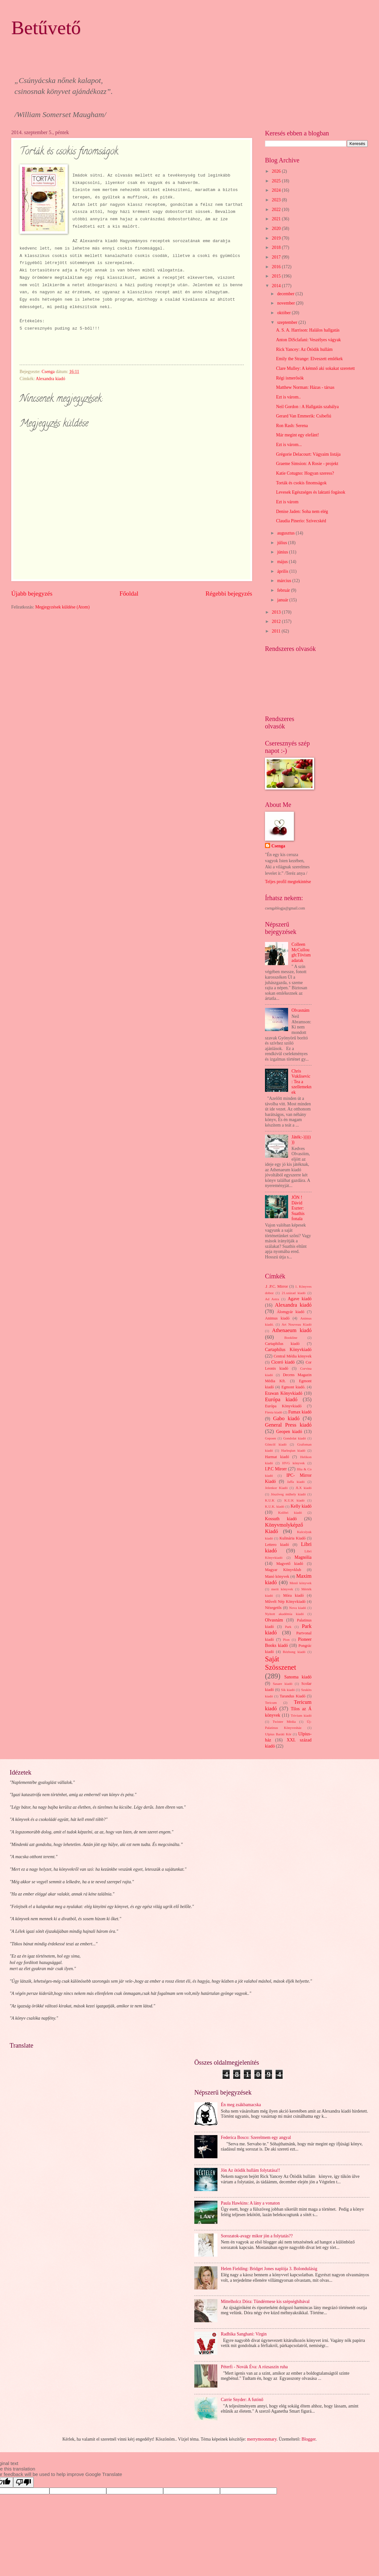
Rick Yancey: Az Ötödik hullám (304, 349)
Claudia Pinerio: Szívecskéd (301, 520)
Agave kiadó (300, 1298)
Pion (286, 1639)
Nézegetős (273, 1607)
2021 (277, 218)
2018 (277, 247)
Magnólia (303, 1557)
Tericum (271, 1702)
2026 (277, 171)
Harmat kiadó (277, 1457)
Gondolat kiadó (294, 1438)
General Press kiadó (288, 1425)
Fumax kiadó (300, 1412)
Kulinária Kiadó (292, 1538)
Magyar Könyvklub (283, 1569)
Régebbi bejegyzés (229, 593)
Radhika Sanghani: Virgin (244, 2334)
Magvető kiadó (289, 1563)
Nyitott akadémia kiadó (284, 1614)
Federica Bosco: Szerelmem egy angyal (256, 2137)
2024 (277, 190)
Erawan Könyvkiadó (283, 1393)
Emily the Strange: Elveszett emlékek (309, 358)
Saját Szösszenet (280, 1663)
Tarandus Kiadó (292, 1696)
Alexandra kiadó (50, 378)
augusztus (286, 533)
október (284, 312)
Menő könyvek (301, 1583)
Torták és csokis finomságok (301, 482)
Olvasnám (301, 1010)
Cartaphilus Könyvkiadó (288, 1349)
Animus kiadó (277, 1318)
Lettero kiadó (277, 1544)
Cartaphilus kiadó (282, 1343)
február (284, 590)
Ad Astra (272, 1299)
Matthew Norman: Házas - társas (305, 387)
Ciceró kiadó (283, 1362)
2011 (277, 631)
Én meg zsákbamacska (241, 2104)
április (283, 571)
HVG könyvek (293, 1463)
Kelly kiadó (301, 1506)
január (283, 600)
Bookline (290, 1337)
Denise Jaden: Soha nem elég (302, 511)
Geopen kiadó (289, 1431)
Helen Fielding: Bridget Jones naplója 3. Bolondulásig (269, 2268)
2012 (277, 621)
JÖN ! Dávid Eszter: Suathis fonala (298, 1208)
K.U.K (269, 1500)
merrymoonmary (262, 2439)
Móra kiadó (293, 1595)
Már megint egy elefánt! (297, 435)
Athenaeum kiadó (292, 1330)
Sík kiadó (288, 1690)
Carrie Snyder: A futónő (242, 2399)
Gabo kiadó (286, 1418)
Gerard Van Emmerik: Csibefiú (303, 416)
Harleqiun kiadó (293, 1450)
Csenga (278, 846)
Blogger (309, 2439)
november (286, 303)
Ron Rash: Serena (292, 425)
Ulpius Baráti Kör (278, 1734)
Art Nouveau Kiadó (297, 1324)
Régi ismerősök (290, 378)
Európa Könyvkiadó (283, 1406)
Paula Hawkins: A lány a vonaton (250, 2203)
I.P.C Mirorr (276, 1468)
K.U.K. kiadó (274, 1506)
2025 (277, 180)
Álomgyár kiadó (290, 1312)
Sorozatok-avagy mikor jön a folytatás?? (257, 2235)
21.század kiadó (293, 1293)
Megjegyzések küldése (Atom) (62, 607)
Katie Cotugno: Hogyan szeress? (305, 473)
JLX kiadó (303, 1488)
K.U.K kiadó (294, 1500)
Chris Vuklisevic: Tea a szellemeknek (302, 1082)
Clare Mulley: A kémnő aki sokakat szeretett (315, 368)
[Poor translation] (23, 2482)
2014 (277, 285)
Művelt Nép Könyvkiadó (285, 1601)
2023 (277, 199)
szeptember (287, 322)
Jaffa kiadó (296, 1482)
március (284, 580)
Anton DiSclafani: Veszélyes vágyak (308, 339)
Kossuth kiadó (281, 1518)
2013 (277, 612)
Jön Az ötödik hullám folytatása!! (250, 2170)
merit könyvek (282, 1589)
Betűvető (46, 27)
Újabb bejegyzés (31, 593)
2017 (277, 257)
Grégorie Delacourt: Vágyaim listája (308, 454)
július (282, 542)
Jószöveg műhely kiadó (288, 1494)
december (286, 293)
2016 (277, 266)
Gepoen (270, 1438)
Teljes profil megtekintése (288, 881)
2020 (277, 228)
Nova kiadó (297, 1608)
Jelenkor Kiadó (276, 1488)
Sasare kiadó (282, 1683)
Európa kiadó (281, 1399)
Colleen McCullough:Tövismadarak (301, 952)
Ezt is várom (287, 501)
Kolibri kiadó (290, 1512)
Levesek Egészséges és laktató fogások (310, 492)
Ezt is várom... (289, 444)
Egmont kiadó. (293, 1387)
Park (288, 1627)
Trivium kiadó (301, 1715)
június (283, 552)
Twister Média (284, 1721)
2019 (277, 238)
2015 (277, 276)
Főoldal (128, 593)
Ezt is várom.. (288, 397)
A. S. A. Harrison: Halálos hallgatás (307, 330)
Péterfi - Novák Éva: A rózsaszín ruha (254, 2366)
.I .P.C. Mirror (276, 1286)
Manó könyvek (277, 1576)
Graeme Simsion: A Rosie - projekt (307, 463)
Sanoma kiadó (298, 1677)
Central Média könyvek (293, 1356)
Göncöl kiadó (275, 1444)
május (283, 561)
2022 (277, 209)
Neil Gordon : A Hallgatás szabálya (307, 406)
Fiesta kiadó (273, 1412)
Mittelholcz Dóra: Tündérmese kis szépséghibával (265, 2301)
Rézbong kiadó (294, 1652)
